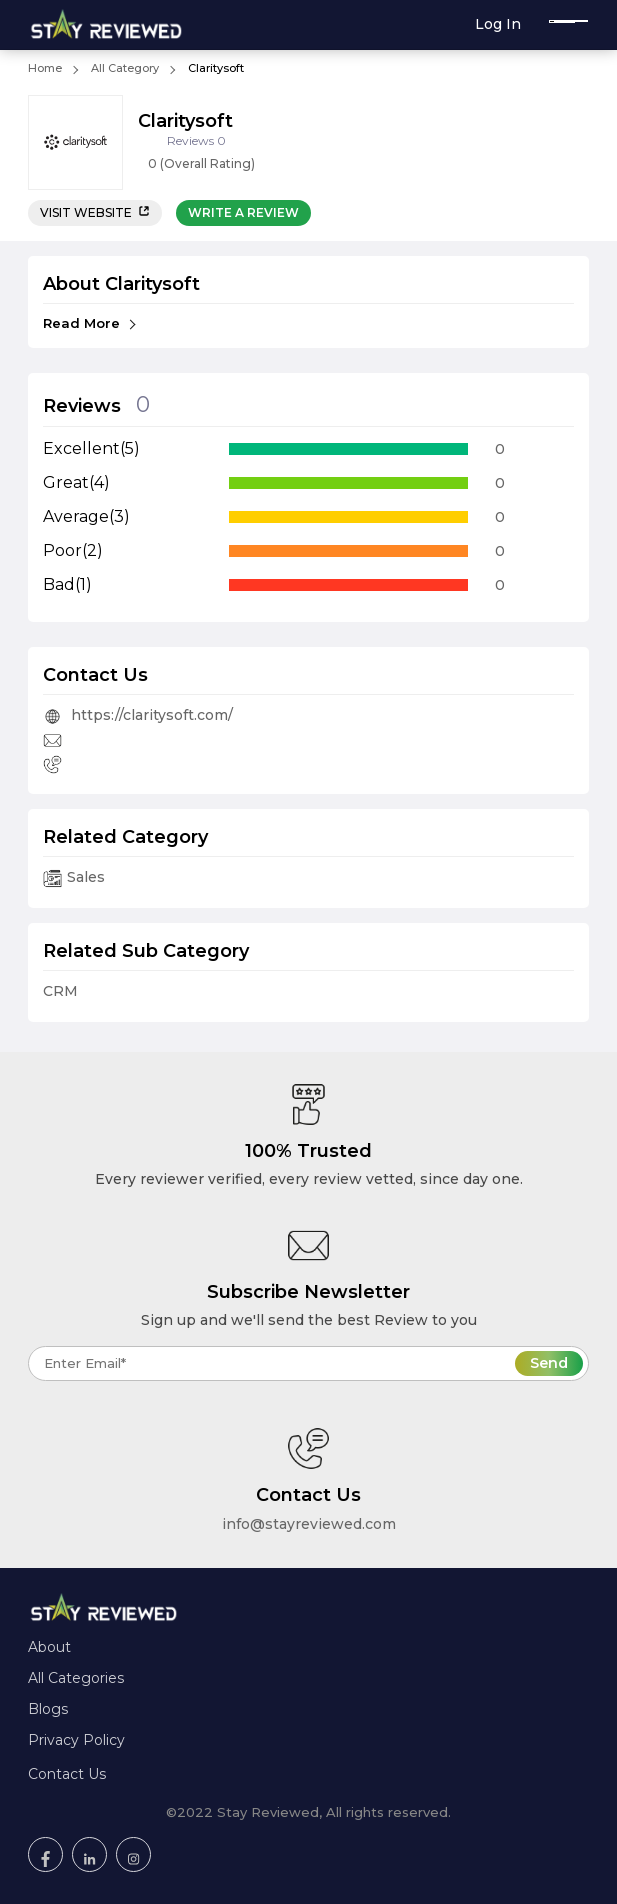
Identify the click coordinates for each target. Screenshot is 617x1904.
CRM (60, 991)
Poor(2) (73, 550)
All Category (125, 68)
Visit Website (95, 212)
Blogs (48, 1709)
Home (45, 68)
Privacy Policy (76, 1740)
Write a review (243, 212)
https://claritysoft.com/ (138, 715)
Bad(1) (67, 584)
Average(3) (86, 516)
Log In (498, 24)
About (49, 1647)
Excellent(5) (91, 448)
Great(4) (76, 482)
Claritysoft (216, 68)
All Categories (76, 1678)
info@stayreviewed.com (309, 1524)
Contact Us (67, 1774)
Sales (74, 877)
